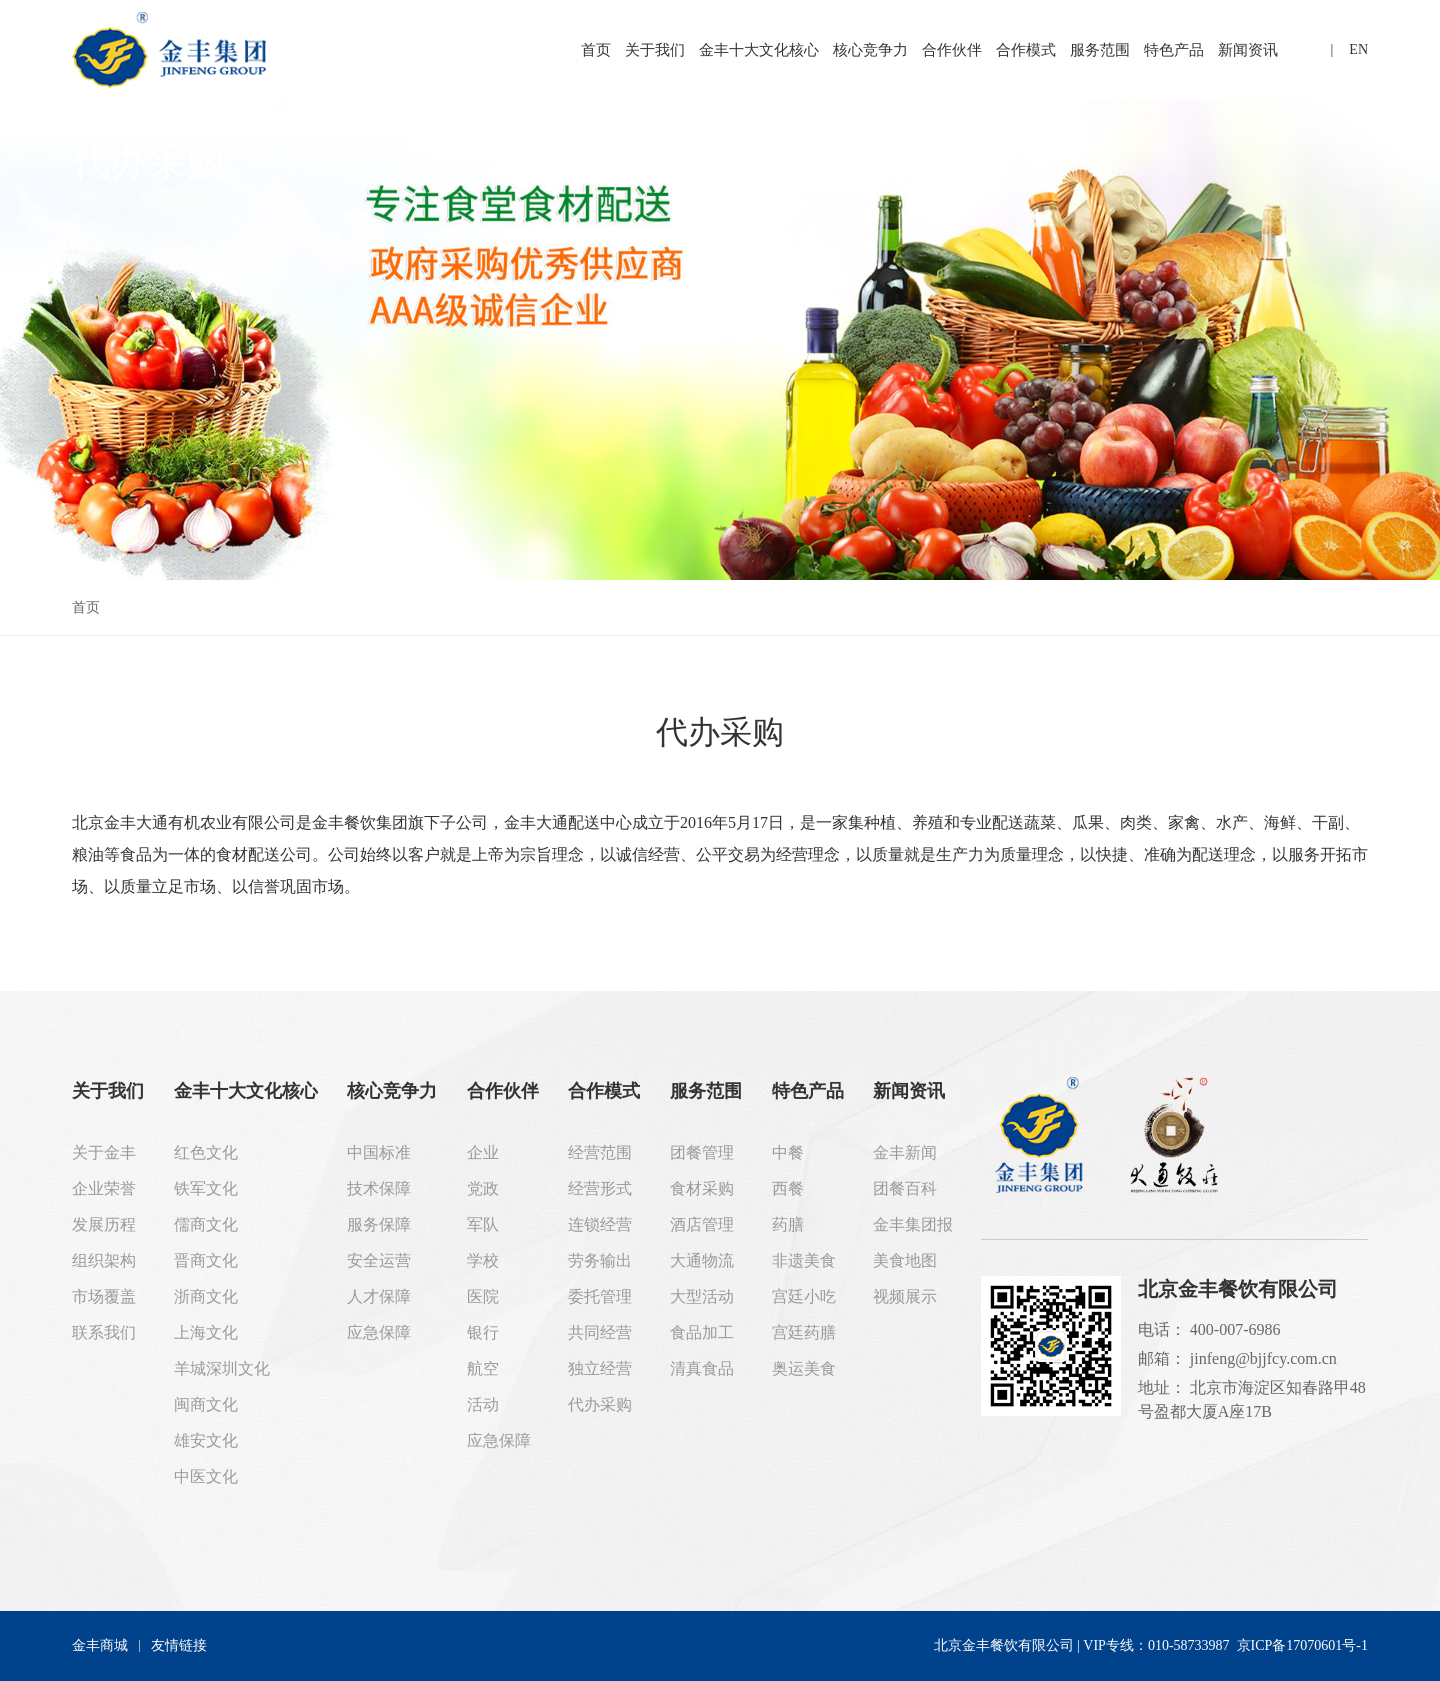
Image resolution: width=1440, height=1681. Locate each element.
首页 (596, 50)
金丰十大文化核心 (759, 50)
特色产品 (1174, 50)
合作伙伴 (952, 50)
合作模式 (1026, 50)
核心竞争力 (870, 50)
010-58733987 (1189, 1645)
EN (1358, 49)
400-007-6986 (1235, 1329)
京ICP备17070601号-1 (1302, 1645)
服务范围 (1100, 50)
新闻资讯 (1248, 50)
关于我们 (655, 50)
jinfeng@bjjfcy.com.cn (1263, 1358)
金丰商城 (100, 1645)
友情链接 (179, 1645)
